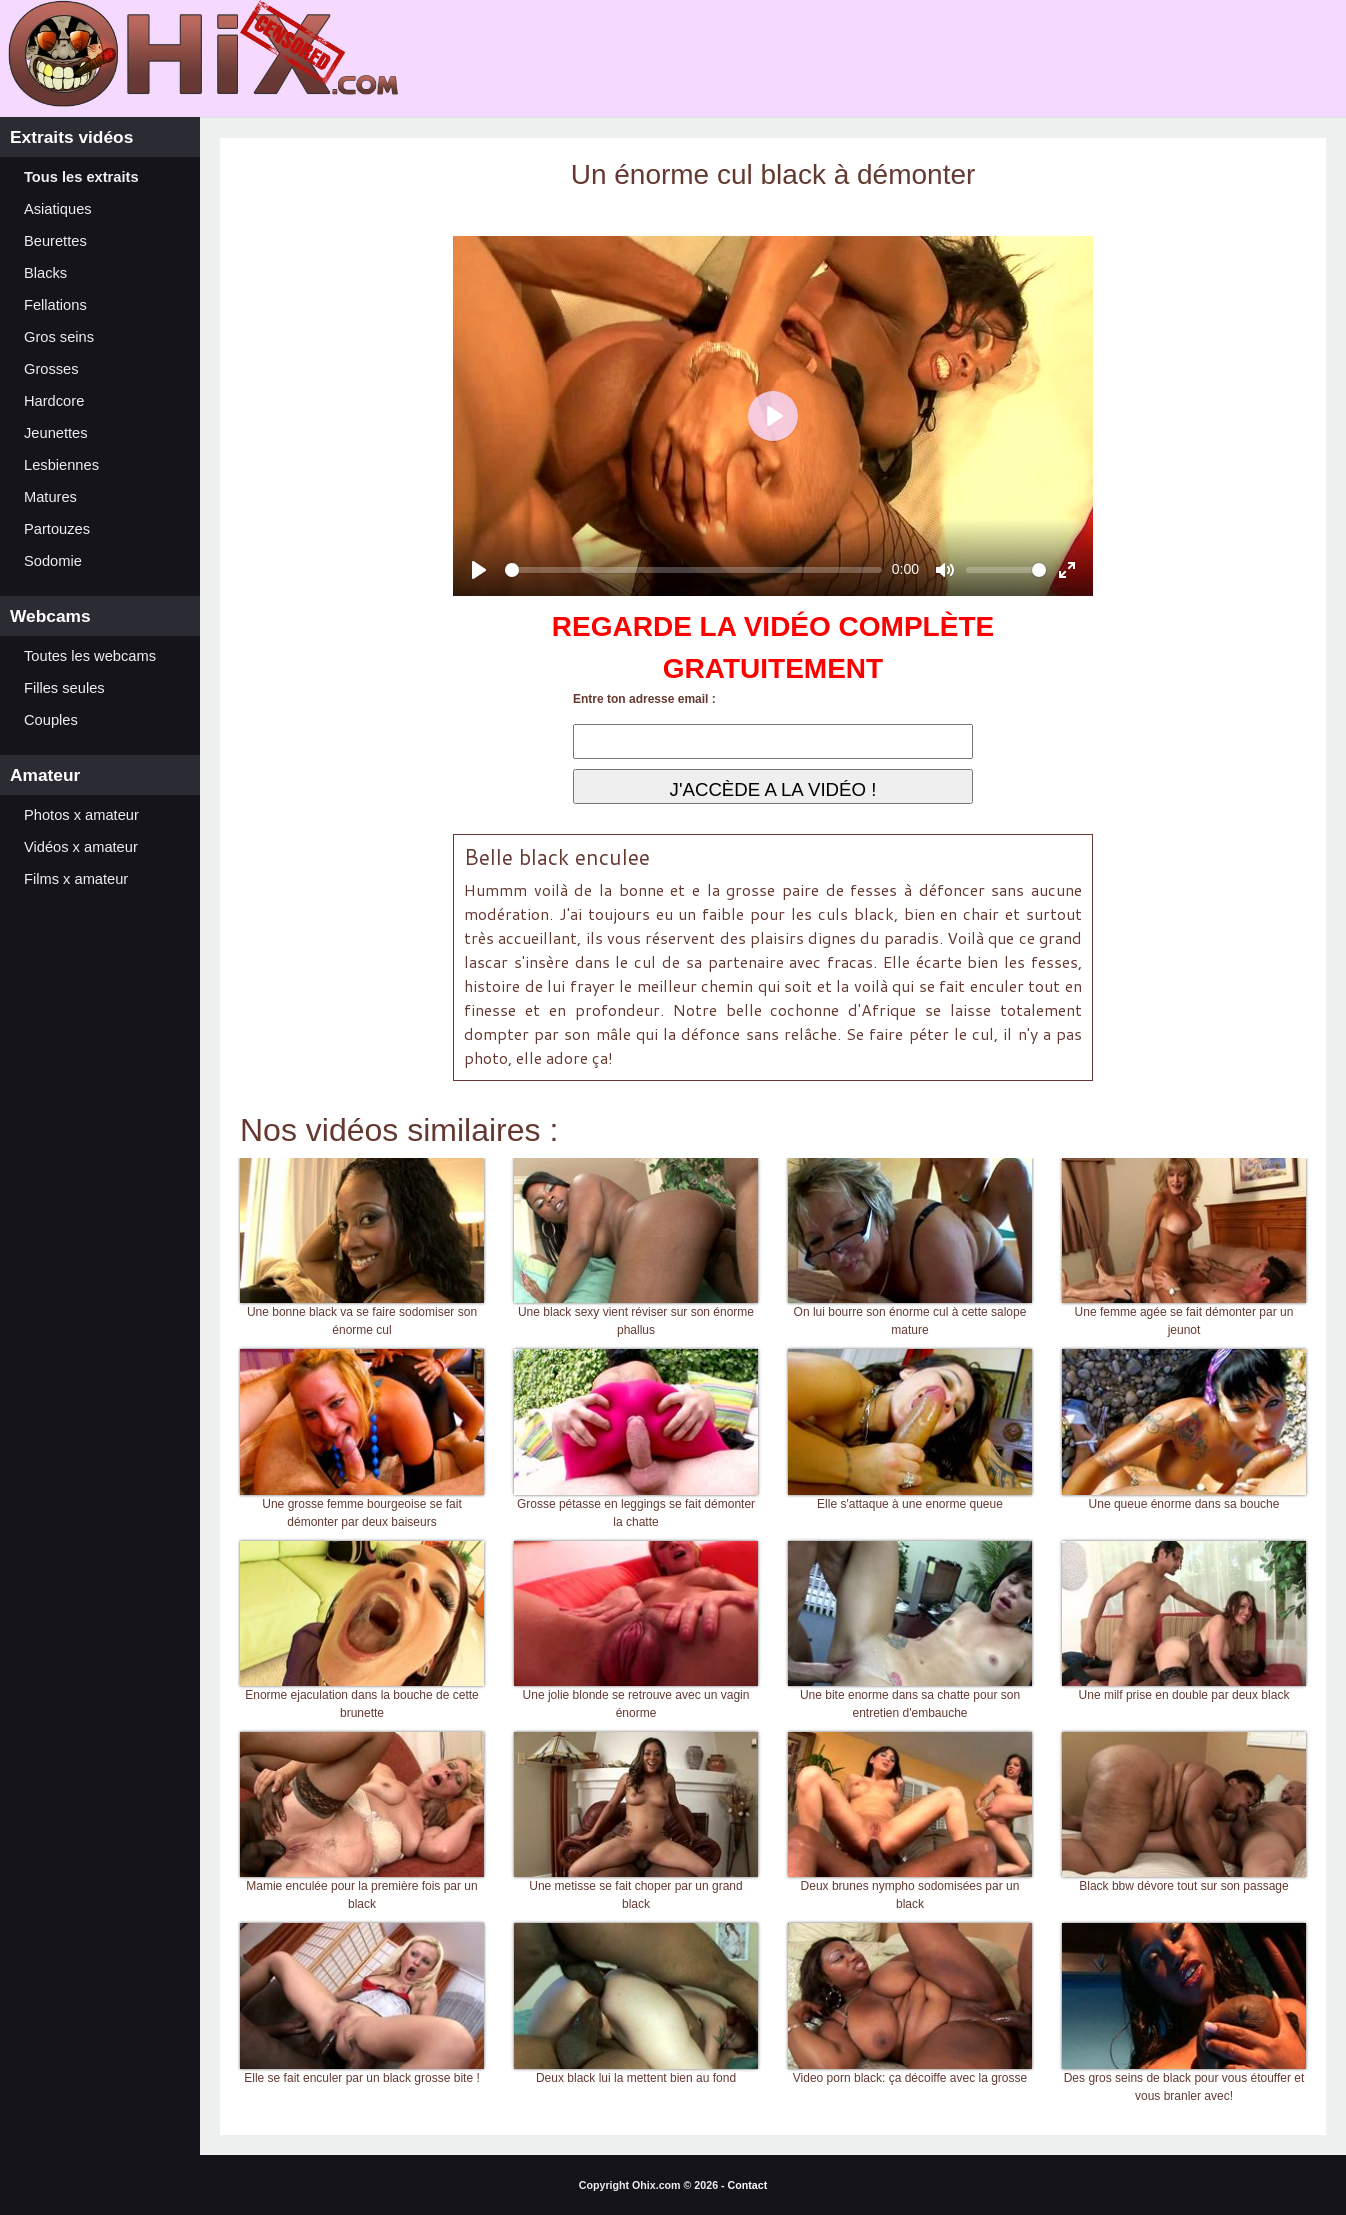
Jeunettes (56, 433)
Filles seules (64, 688)
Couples (51, 720)
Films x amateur (76, 879)
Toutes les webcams (90, 656)
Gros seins (59, 337)
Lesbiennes (61, 465)
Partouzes (57, 529)
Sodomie (53, 561)
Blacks (45, 273)
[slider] (693, 570)
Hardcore (54, 401)
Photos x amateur (81, 815)
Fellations (55, 305)
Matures (50, 497)
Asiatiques (58, 209)
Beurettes (55, 241)
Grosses (51, 369)
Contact (748, 2185)
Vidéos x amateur (81, 847)
